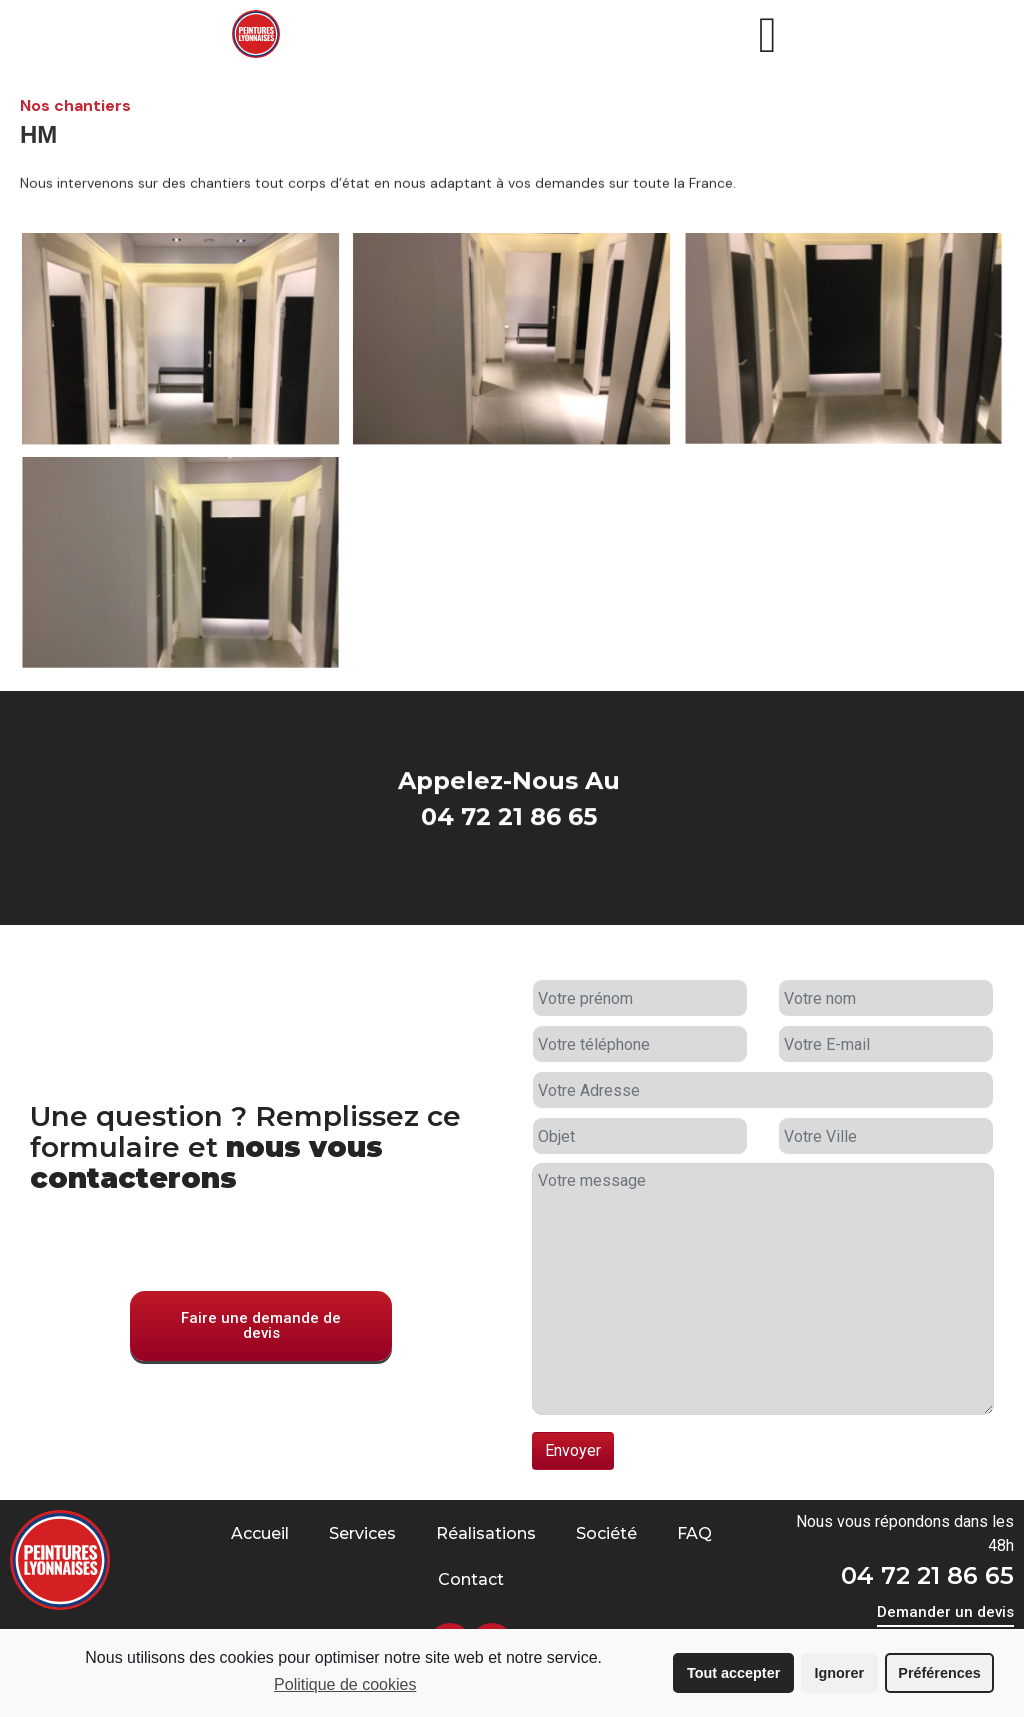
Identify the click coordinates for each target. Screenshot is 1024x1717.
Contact (471, 1579)
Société (606, 1533)
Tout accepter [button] (733, 1673)
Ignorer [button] (839, 1673)
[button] (261, 1356)
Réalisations (486, 1533)
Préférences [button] (939, 1673)
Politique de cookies (345, 1684)
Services (362, 1533)
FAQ (694, 1533)
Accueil (260, 1533)
